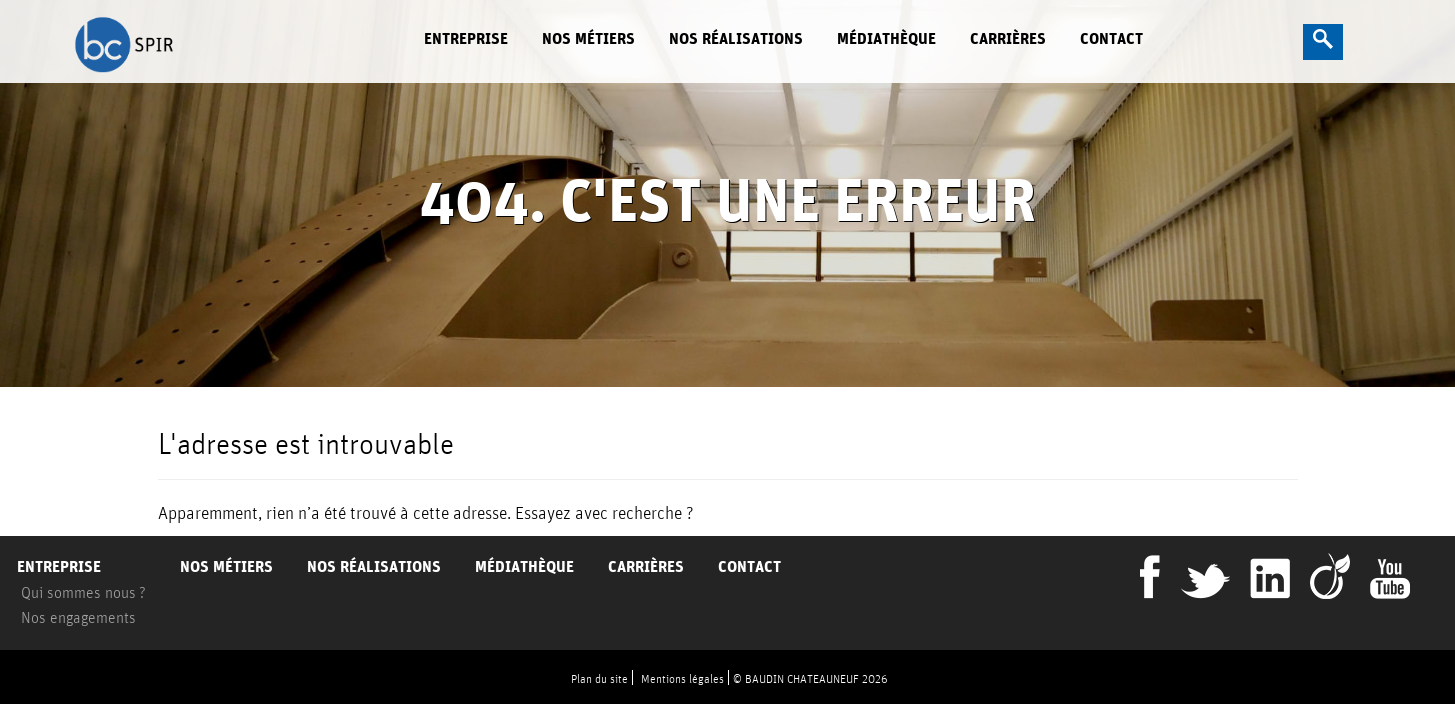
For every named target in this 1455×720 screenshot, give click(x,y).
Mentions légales (682, 678)
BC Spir (215, 43)
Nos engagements (78, 617)
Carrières (1008, 38)
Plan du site (599, 678)
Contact (1111, 38)
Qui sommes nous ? (83, 592)
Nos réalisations (736, 38)
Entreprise (466, 38)
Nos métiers (588, 38)
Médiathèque (886, 38)
